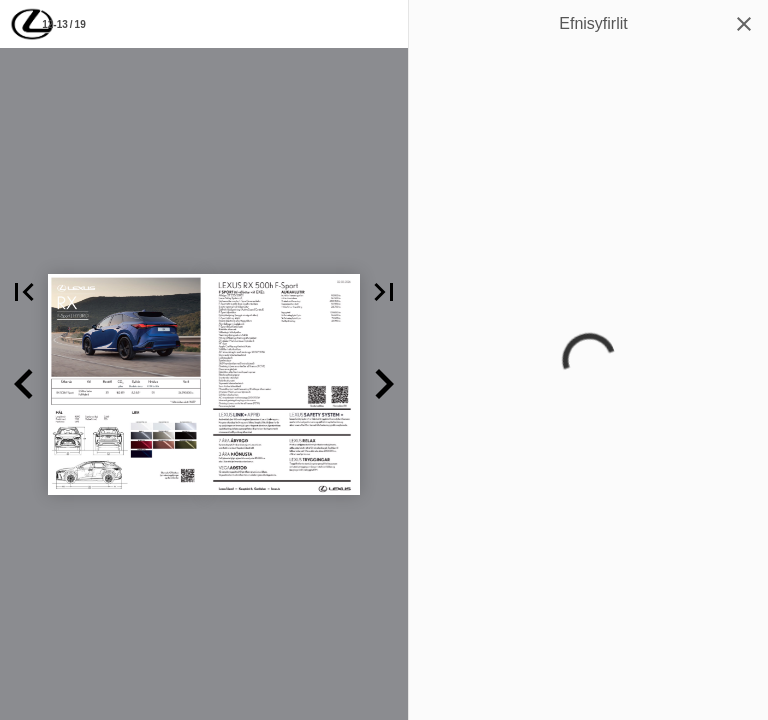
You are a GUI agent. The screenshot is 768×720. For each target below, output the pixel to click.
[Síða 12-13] (64, 24)
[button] (24, 292)
